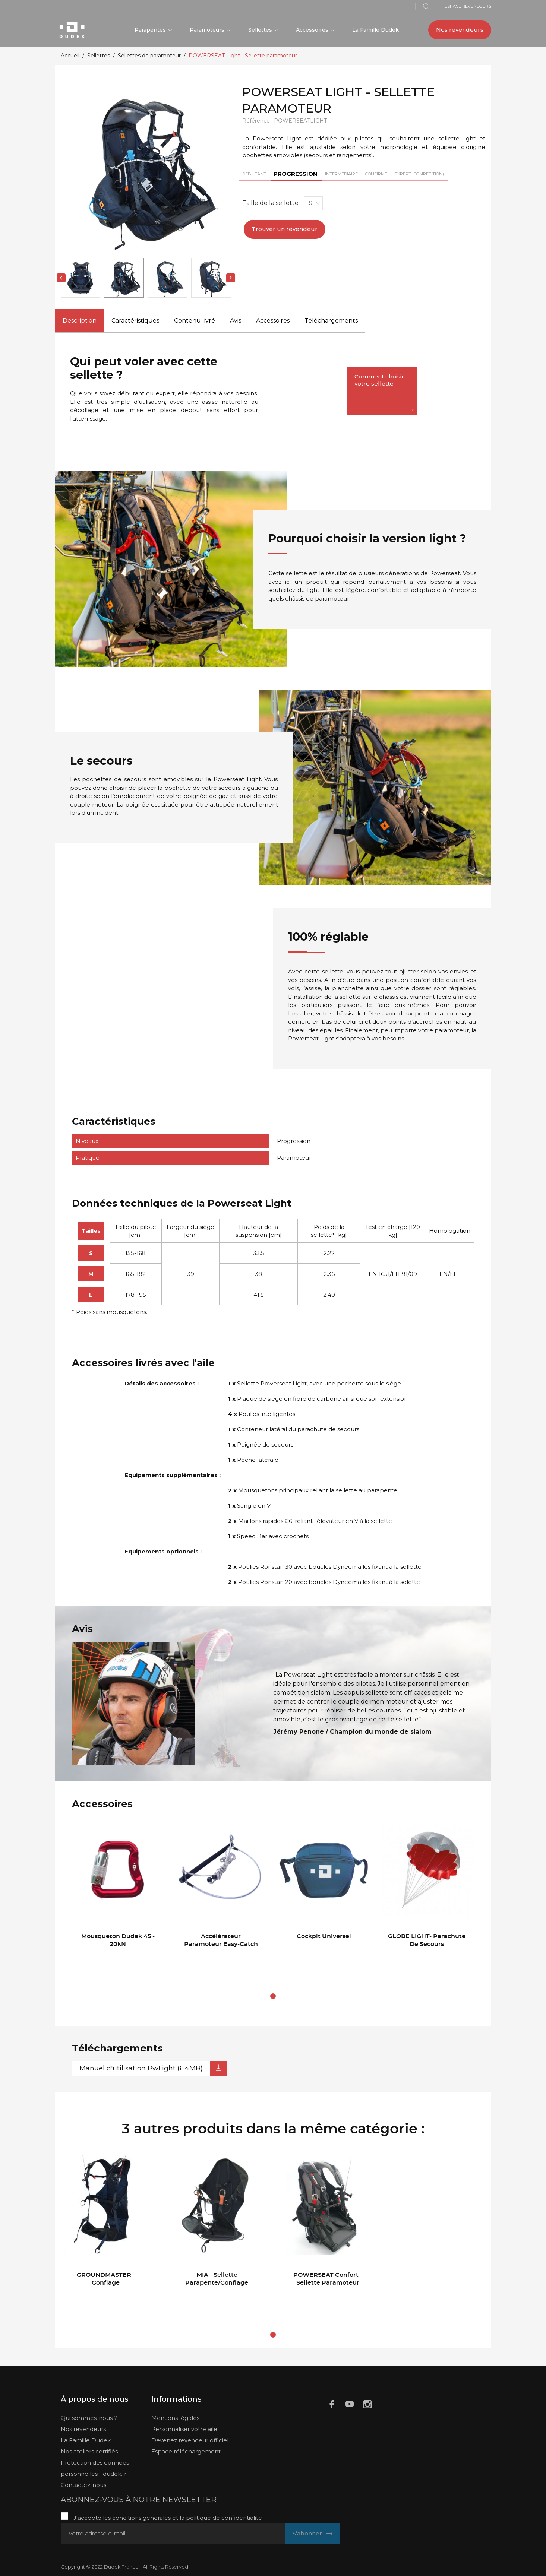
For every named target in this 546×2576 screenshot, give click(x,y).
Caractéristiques (135, 320)
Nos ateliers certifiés (89, 2451)
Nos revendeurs (459, 29)
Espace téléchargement (186, 2451)
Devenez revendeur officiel (189, 2440)
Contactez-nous (83, 2484)
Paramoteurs (208, 29)
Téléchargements (331, 320)
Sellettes (261, 29)
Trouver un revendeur (285, 228)
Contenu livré (194, 320)
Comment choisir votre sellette (379, 380)
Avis (235, 320)
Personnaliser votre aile (184, 2429)
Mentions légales (175, 2417)
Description (80, 320)
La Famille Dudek (375, 29)
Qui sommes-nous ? (89, 2417)
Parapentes (151, 29)
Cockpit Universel (324, 1936)
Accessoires (313, 29)
